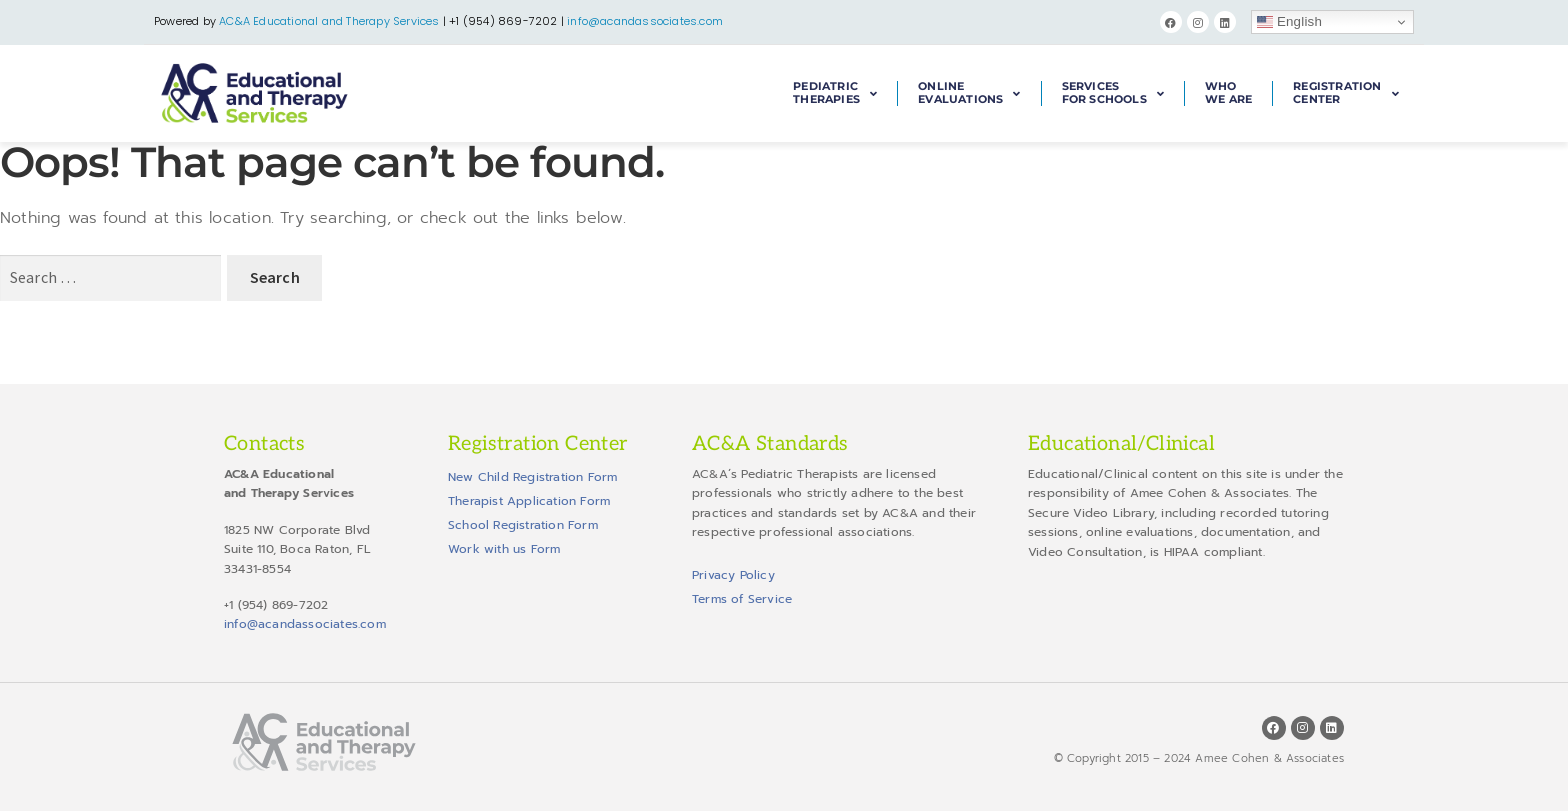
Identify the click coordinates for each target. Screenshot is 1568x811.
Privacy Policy (733, 575)
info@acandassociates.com (645, 21)
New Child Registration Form (532, 477)
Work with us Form (504, 549)
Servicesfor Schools (1113, 93)
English (1289, 22)
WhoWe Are (1228, 92)
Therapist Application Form (529, 501)
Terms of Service (742, 599)
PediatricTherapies (835, 93)
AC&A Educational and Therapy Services (329, 21)
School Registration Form (523, 525)
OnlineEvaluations (969, 93)
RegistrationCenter (1346, 93)
